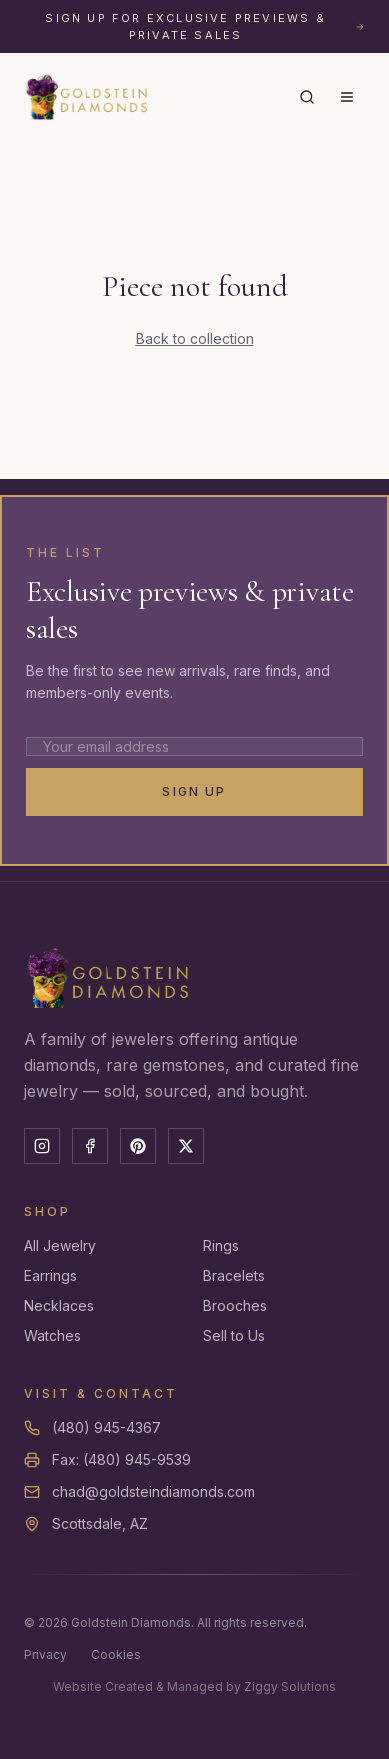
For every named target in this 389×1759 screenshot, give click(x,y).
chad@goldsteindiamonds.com (153, 1491)
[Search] (307, 97)
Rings (221, 1245)
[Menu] (347, 97)
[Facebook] (90, 1146)
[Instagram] (42, 1146)
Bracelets (234, 1275)
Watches (52, 1335)
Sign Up (194, 791)
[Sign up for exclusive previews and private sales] (194, 26)
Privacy (45, 1654)
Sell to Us (234, 1335)
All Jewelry (60, 1245)
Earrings (50, 1275)
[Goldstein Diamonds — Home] (87, 97)
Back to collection (195, 338)
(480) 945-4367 (106, 1427)
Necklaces (59, 1305)
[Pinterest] (138, 1146)
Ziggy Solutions (290, 1686)
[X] (186, 1146)
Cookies (116, 1654)
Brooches (235, 1305)
